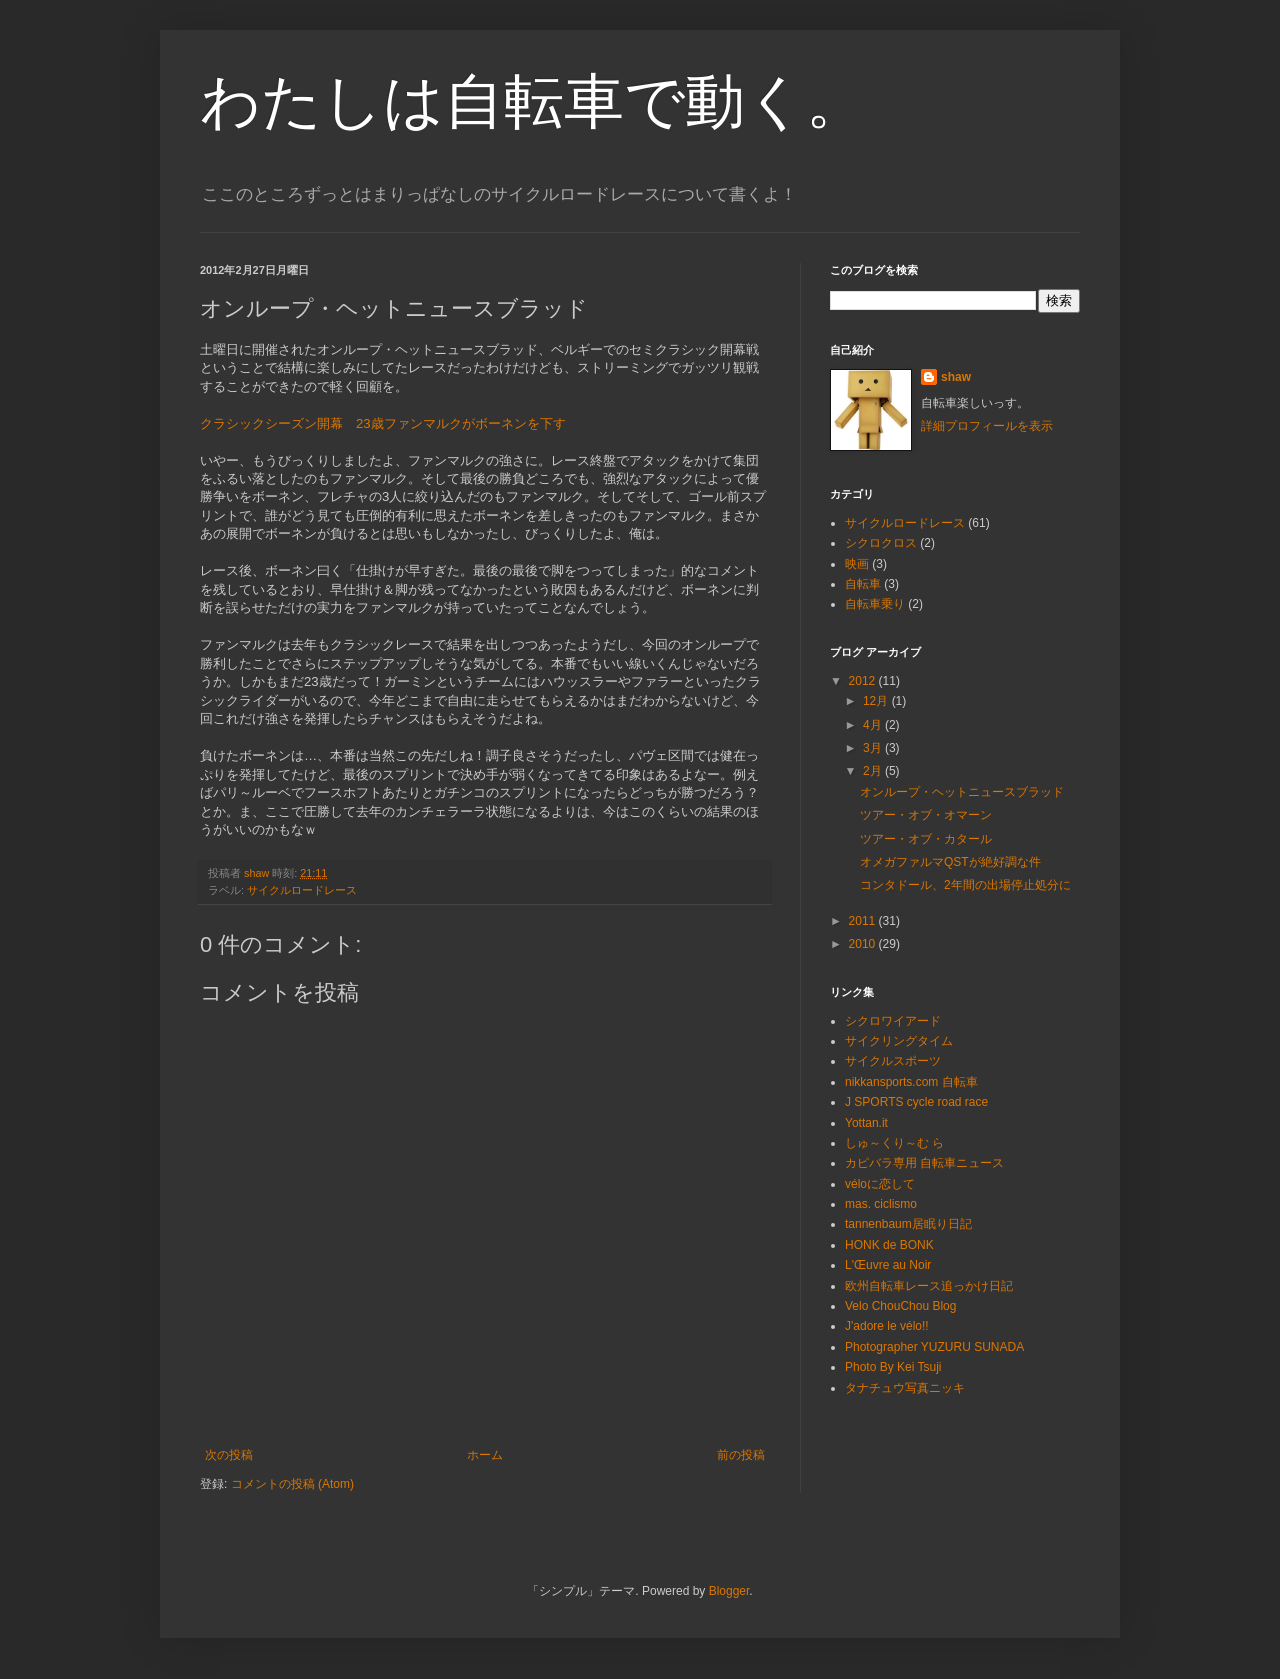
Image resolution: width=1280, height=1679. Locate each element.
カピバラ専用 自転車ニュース (924, 1163)
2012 (864, 681)
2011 (864, 921)
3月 (874, 748)
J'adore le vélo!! (887, 1326)
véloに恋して (880, 1184)
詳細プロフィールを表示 (987, 426)
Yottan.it (866, 1123)
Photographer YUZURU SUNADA (934, 1347)
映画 (857, 564)
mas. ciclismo (881, 1204)
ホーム (485, 1455)
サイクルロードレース (302, 890)
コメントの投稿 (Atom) (292, 1484)
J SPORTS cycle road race (916, 1102)
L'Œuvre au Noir (888, 1265)
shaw (956, 377)
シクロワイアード (893, 1021)
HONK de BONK (889, 1245)
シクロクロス (881, 543)
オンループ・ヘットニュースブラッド (962, 792)
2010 (864, 944)
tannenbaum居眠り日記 (908, 1224)
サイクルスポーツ (893, 1061)
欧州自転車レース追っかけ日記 (929, 1286)
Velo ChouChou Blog (900, 1306)
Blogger (729, 1591)
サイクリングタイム (899, 1041)
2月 (874, 771)
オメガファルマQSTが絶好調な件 (950, 862)
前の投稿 (741, 1455)
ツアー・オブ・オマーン (926, 815)
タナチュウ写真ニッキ (905, 1388)
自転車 (863, 584)
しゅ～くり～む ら (894, 1143)
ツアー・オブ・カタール (926, 839)
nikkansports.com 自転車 (911, 1082)
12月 (877, 701)
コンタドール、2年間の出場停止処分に (965, 885)
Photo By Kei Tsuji (893, 1367)
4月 (874, 725)
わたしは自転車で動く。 (533, 101)
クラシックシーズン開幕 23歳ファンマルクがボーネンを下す (383, 423)
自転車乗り (875, 604)
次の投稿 (229, 1455)
